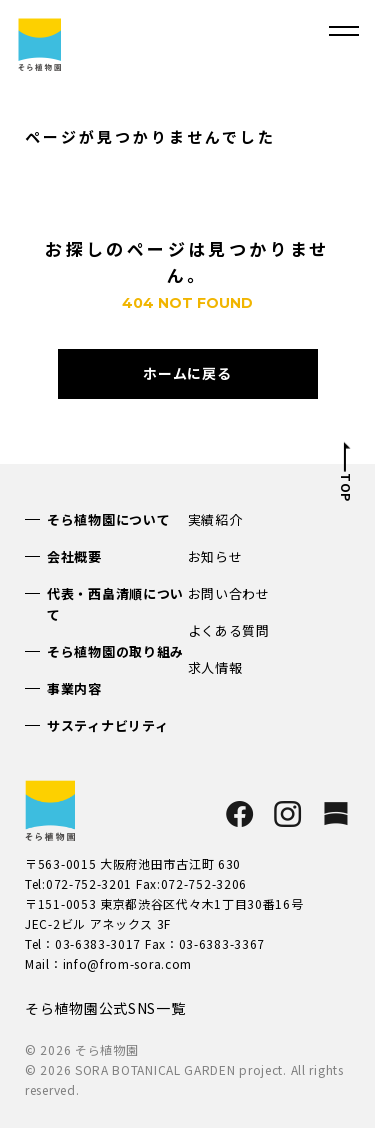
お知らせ (215, 556)
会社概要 (74, 556)
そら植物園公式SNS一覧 (105, 1008)
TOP (345, 487)
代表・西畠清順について (115, 604)
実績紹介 (215, 519)
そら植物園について (108, 519)
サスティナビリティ (107, 725)
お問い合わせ (229, 593)
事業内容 (74, 688)
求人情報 (215, 667)
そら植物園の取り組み (115, 651)
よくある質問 (229, 630)
